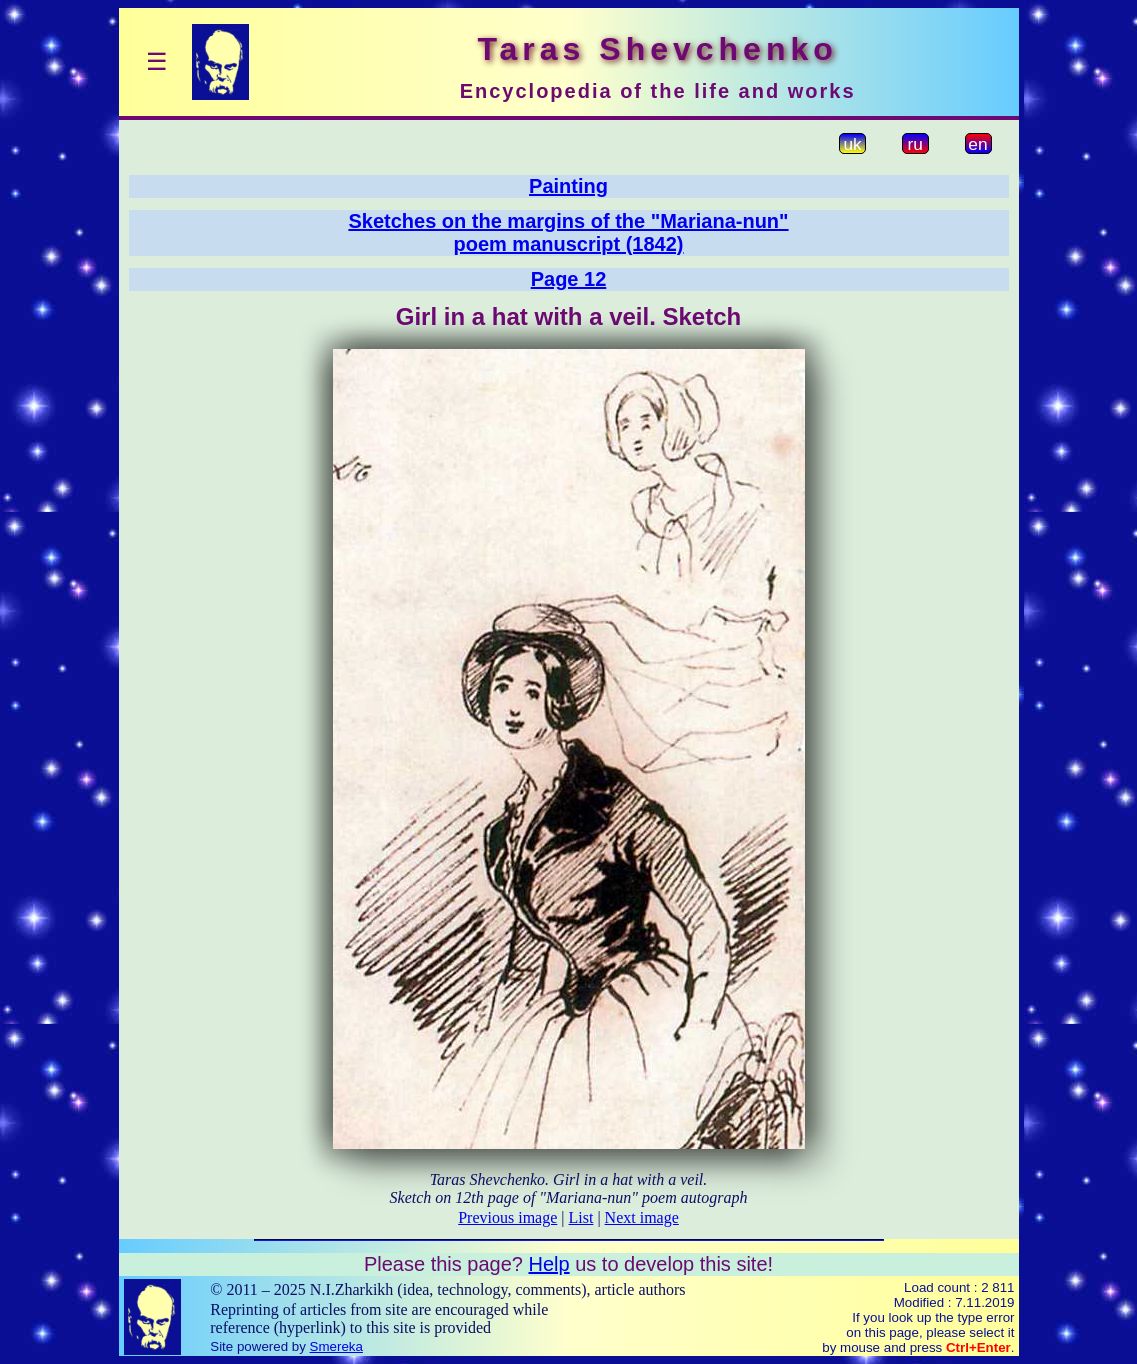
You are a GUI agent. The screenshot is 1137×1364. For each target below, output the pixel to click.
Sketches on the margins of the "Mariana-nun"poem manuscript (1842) (568, 232)
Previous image (507, 1217)
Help (548, 1264)
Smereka (336, 1346)
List (581, 1217)
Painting (568, 186)
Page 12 (569, 279)
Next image (642, 1217)
